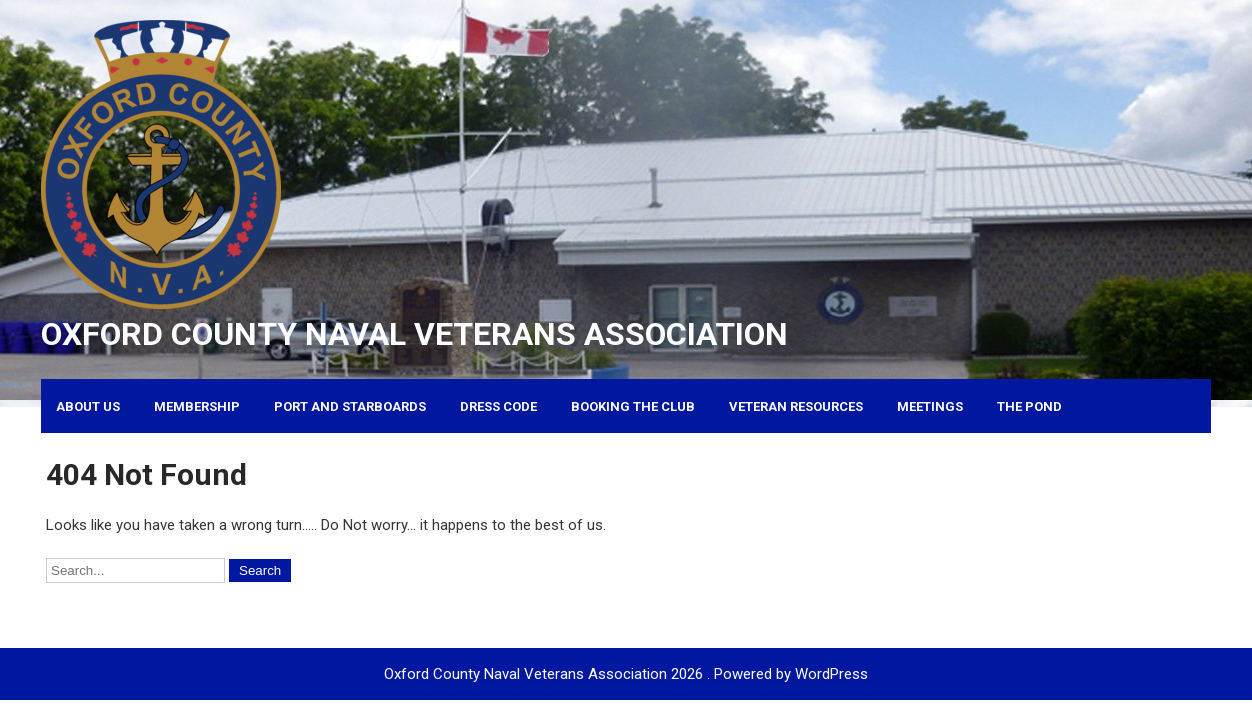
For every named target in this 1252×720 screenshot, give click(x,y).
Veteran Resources (796, 406)
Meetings (930, 406)
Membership (197, 406)
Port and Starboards (350, 406)
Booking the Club (633, 406)
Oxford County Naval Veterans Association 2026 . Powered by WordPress (626, 674)
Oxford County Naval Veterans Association (414, 334)
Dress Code (498, 406)
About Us (88, 406)
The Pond (1029, 406)
